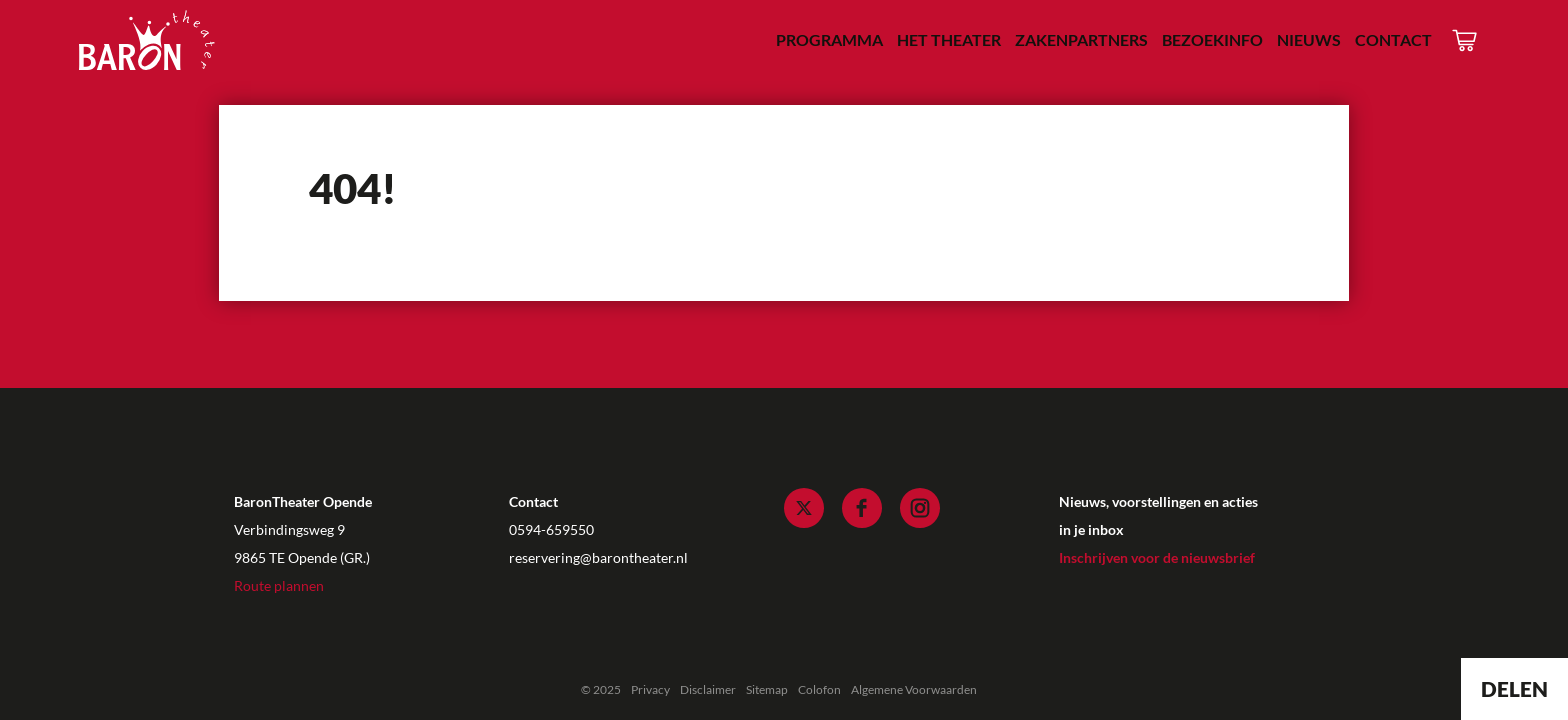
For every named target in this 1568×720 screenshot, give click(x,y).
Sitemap (767, 689)
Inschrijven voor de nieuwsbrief (1157, 557)
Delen (1514, 688)
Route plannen (279, 585)
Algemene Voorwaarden (914, 689)
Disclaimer (708, 689)
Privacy (650, 689)
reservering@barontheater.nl (598, 557)
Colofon (819, 689)
